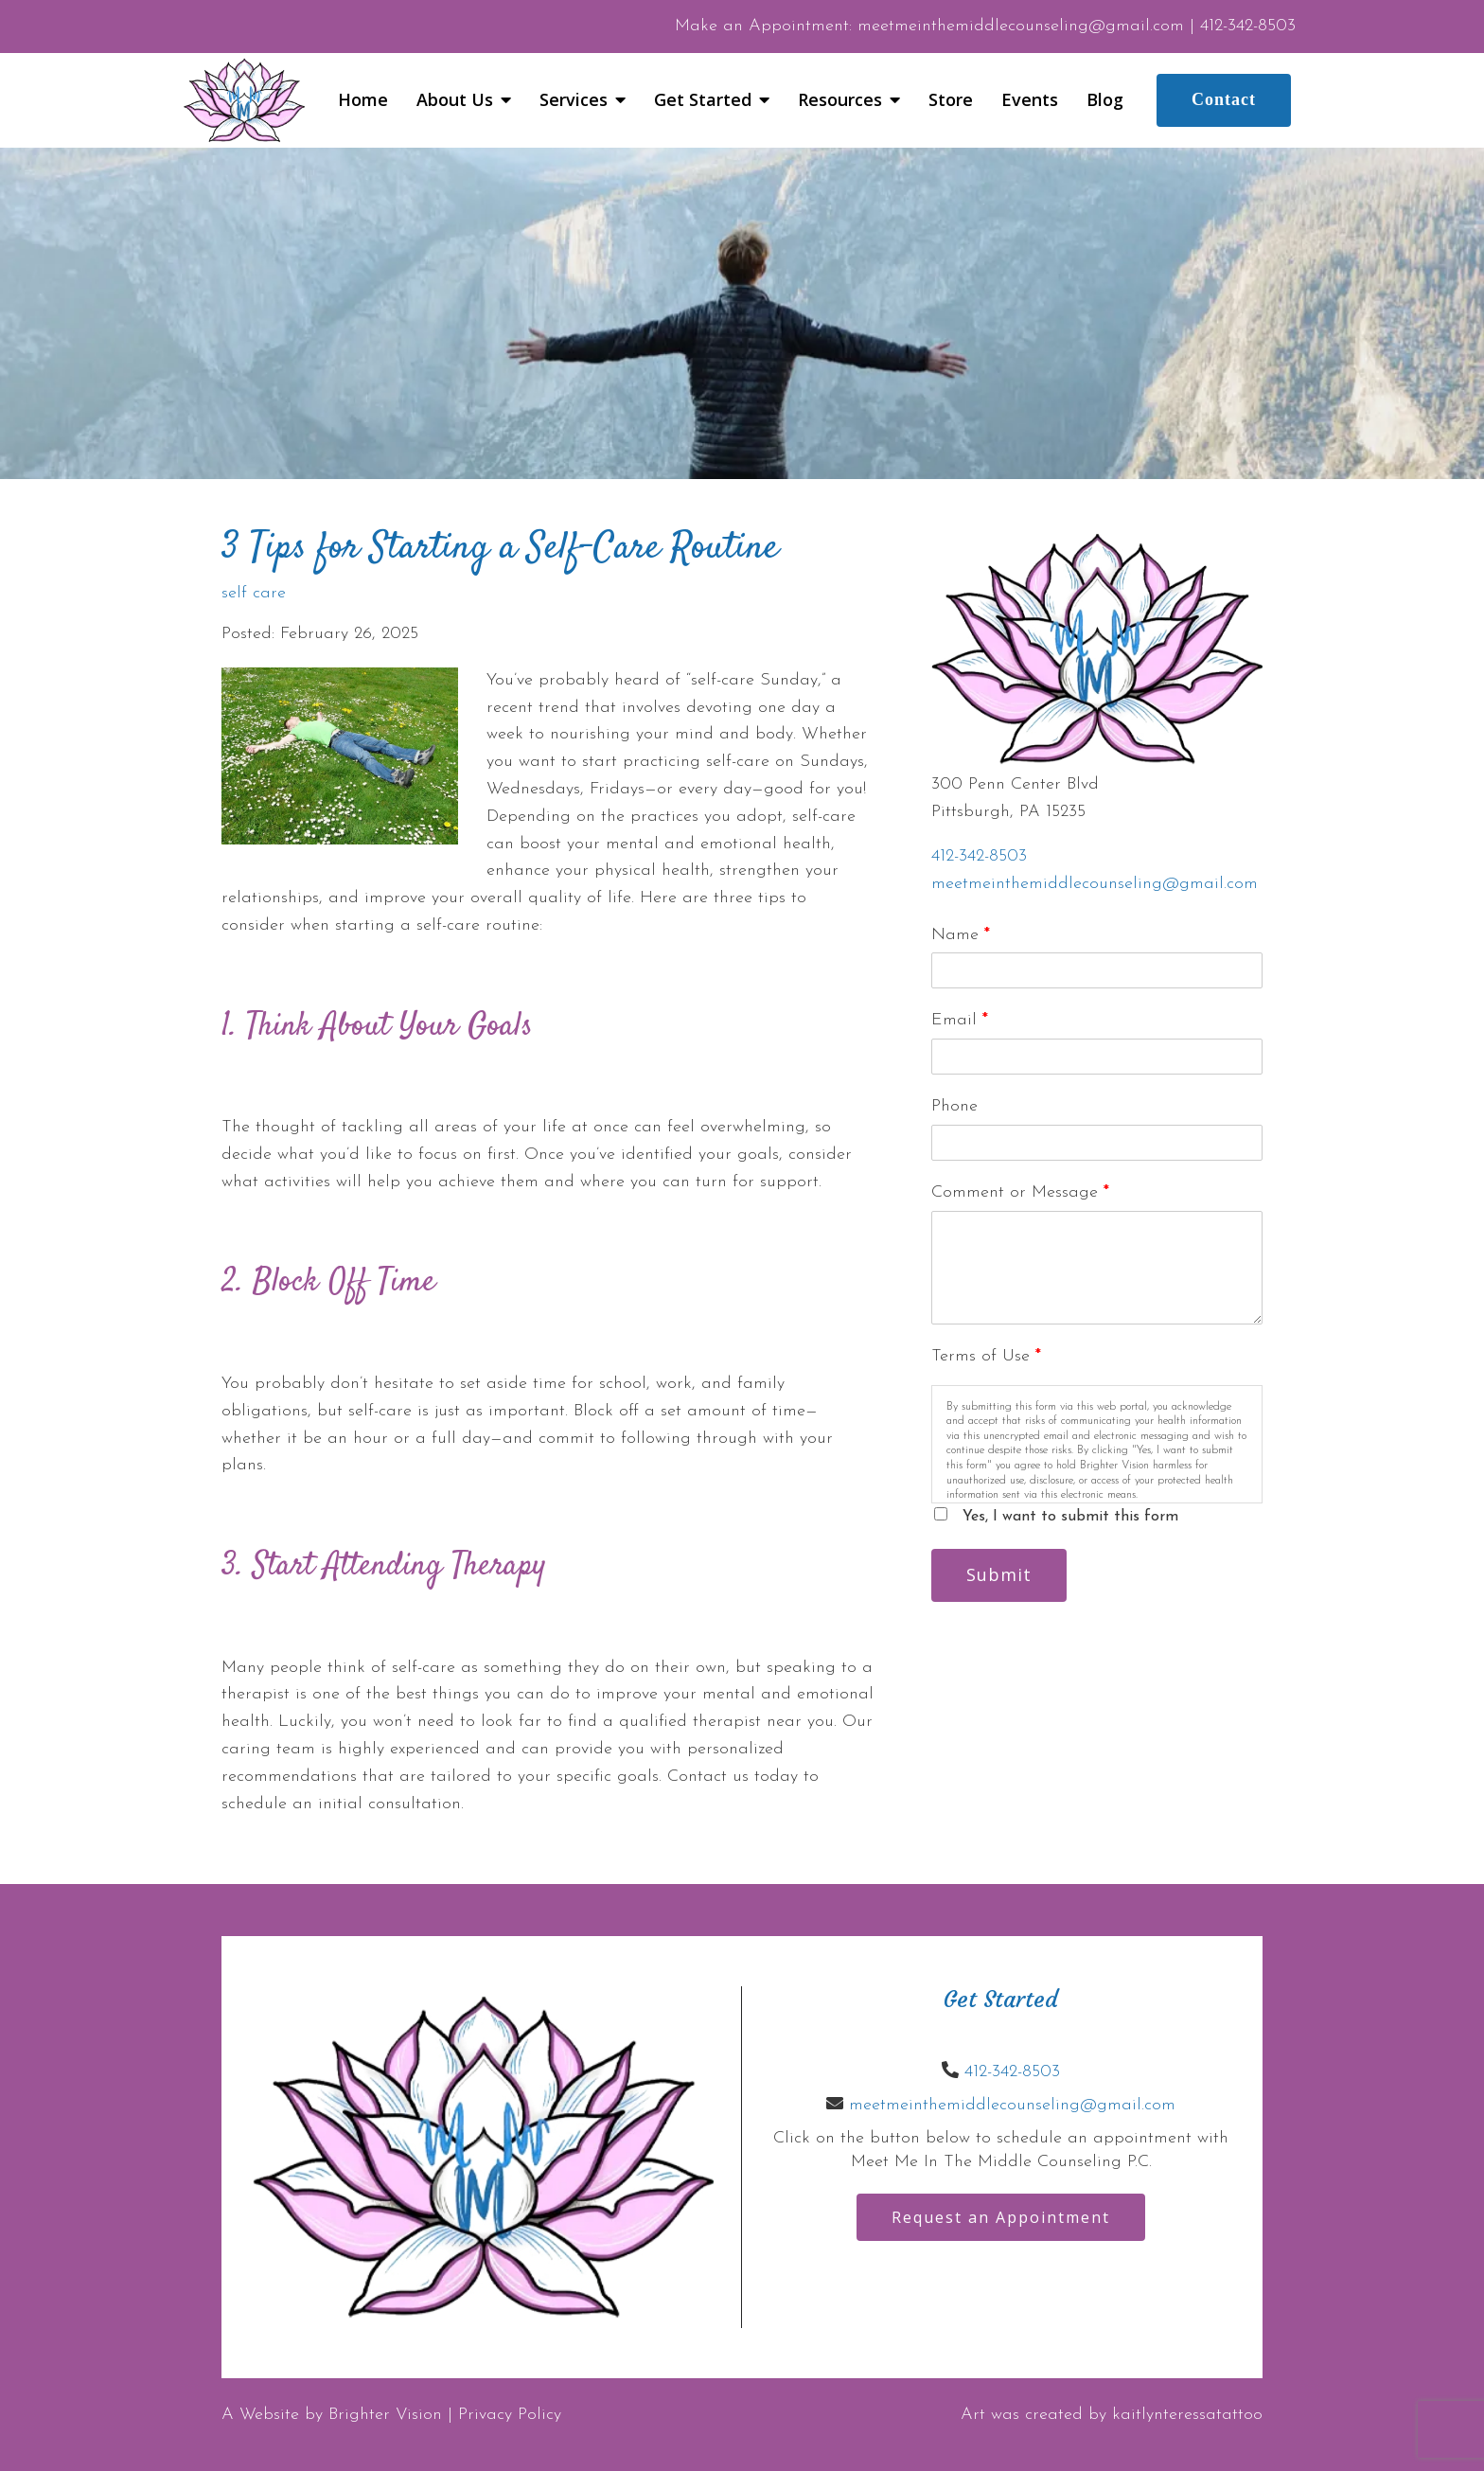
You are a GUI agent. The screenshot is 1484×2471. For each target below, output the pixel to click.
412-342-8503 (979, 856)
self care (253, 593)
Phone (954, 1106)
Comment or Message (1020, 1192)
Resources (840, 100)
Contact (1224, 99)
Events (1029, 100)
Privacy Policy (509, 2415)
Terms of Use (986, 1356)
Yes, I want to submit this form (1070, 1516)
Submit (999, 1574)
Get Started (702, 100)
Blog (1104, 100)
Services (573, 100)
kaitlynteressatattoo (1187, 2415)
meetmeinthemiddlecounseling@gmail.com (1094, 884)
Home (363, 100)
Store (950, 100)
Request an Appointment (1001, 2217)
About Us (454, 100)
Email (959, 1020)
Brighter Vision (385, 2415)
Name (960, 935)
